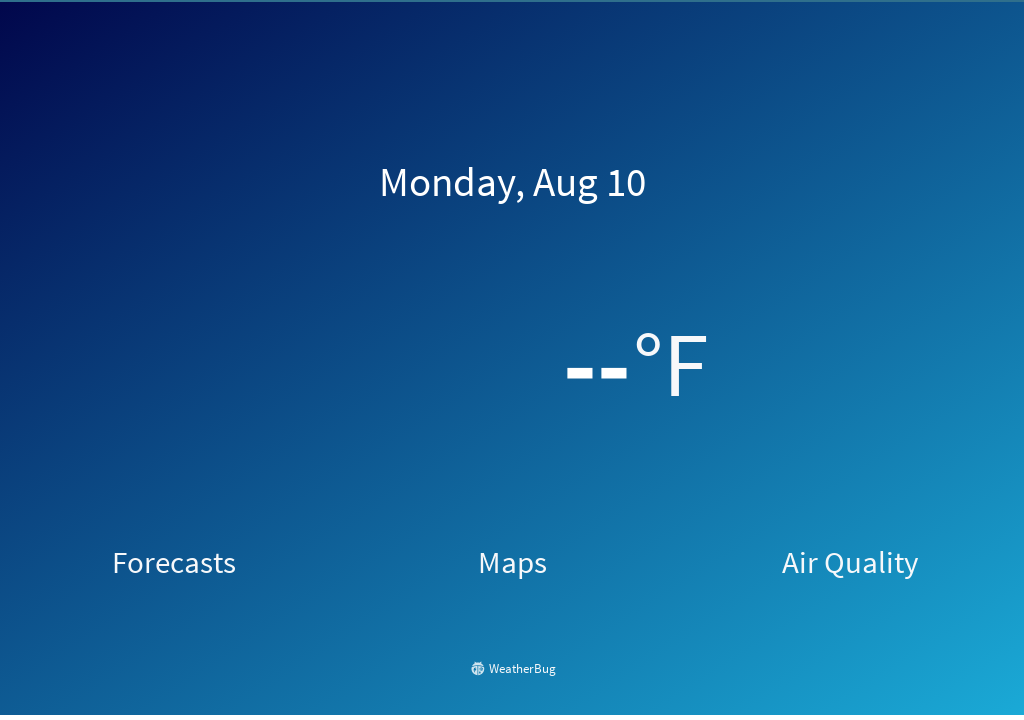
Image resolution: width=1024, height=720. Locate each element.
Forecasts (174, 562)
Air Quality (850, 562)
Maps (512, 562)
